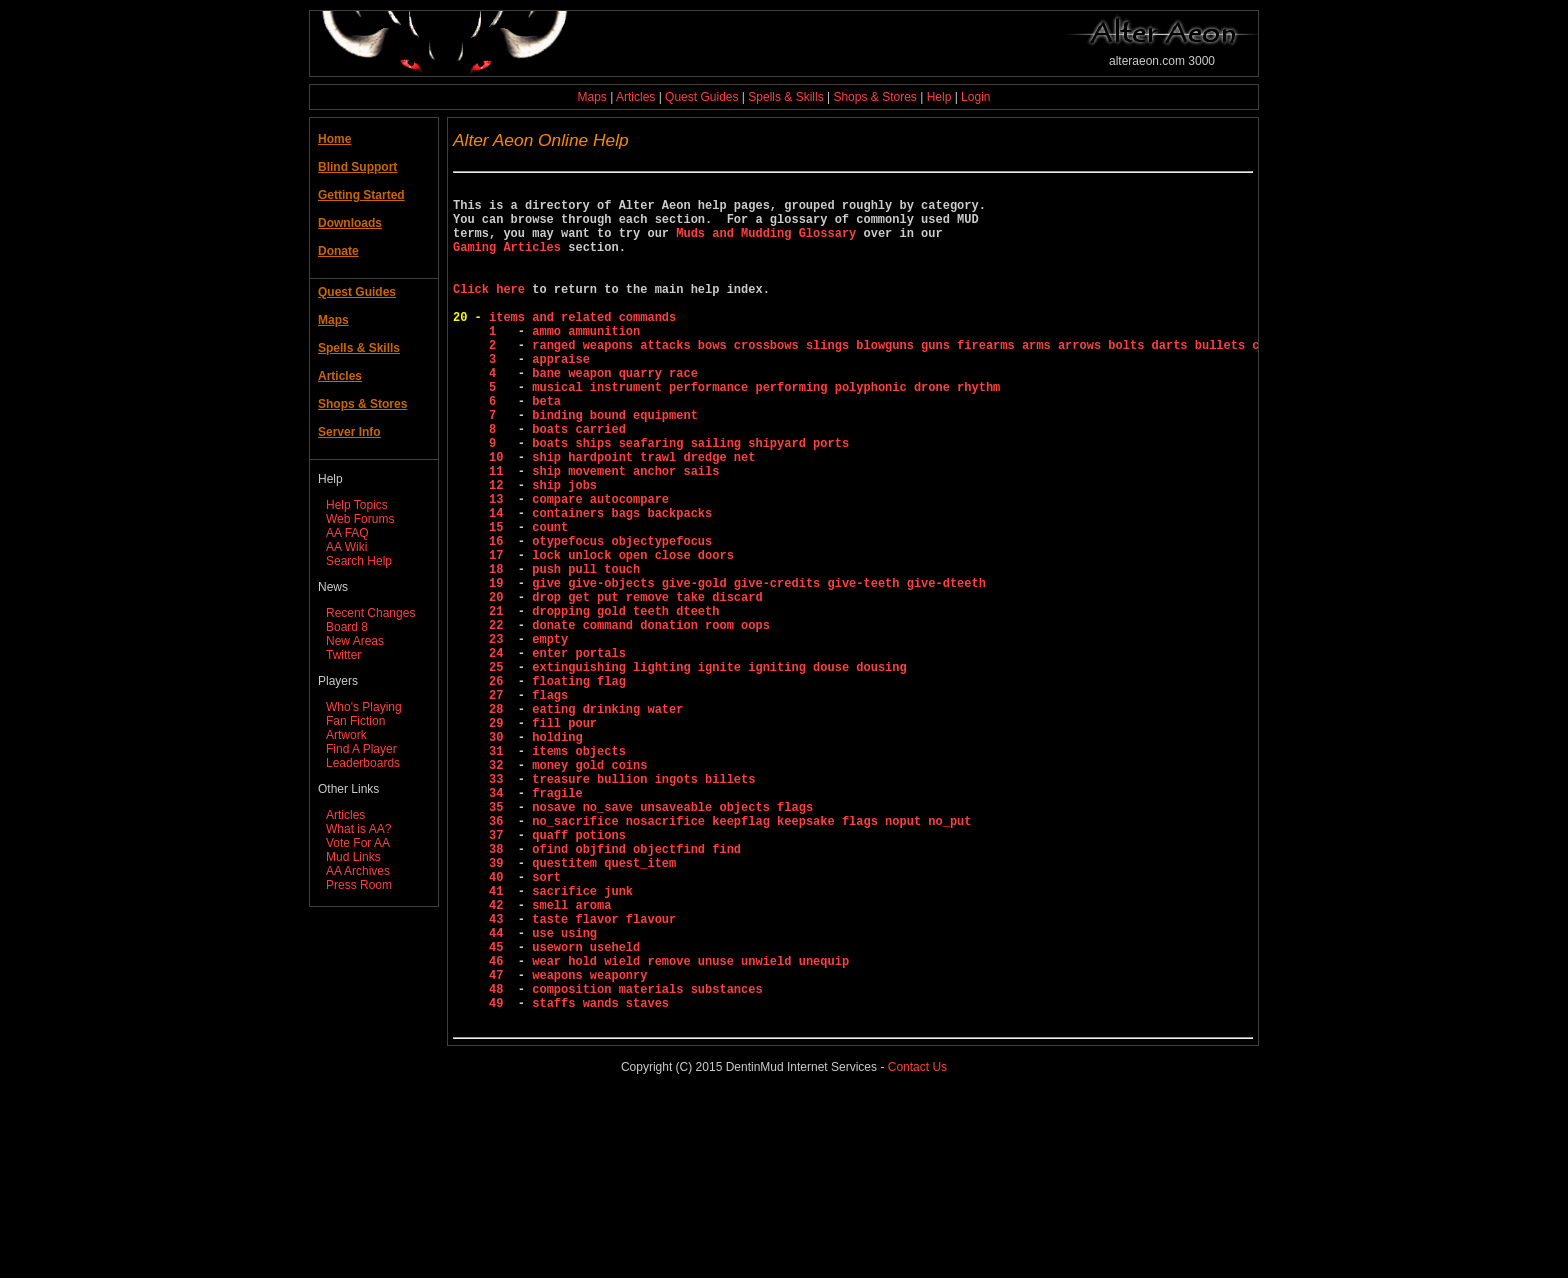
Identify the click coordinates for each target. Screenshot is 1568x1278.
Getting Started (361, 195)
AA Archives (358, 871)
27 (500, 805)
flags (550, 805)
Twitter (343, 655)
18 (500, 652)
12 (500, 550)
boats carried (579, 482)
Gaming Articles (507, 261)
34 (500, 924)
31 (500, 873)
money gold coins (589, 890)
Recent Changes (370, 613)
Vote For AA (358, 843)
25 (500, 771)
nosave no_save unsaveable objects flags (672, 941)
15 (500, 601)
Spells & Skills (785, 97)
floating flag (579, 788)
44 (500, 1094)
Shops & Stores (874, 97)
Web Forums (360, 519)
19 (500, 669)
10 (500, 516)
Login (975, 97)
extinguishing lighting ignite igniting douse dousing (719, 771)
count (550, 601)
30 (500, 856)
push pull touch (586, 652)
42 (500, 1060)
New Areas (355, 641)
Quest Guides (701, 97)
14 (500, 584)
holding (557, 856)
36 (500, 958)
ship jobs (564, 550)
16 (500, 618)
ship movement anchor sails (625, 533)
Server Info (349, 432)
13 (500, 567)
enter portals (579, 754)
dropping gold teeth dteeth (625, 703)
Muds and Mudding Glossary (766, 244)
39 (500, 1009)
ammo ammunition (586, 363)
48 (500, 1162)
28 (500, 822)
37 (500, 975)
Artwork (346, 735)
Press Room (359, 885)
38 (500, 992)
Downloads (350, 223)
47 (500, 1145)
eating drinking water (607, 822)
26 (500, 788)
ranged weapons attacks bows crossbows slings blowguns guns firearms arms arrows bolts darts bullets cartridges (928, 380)
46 (500, 1128)
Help (939, 97)
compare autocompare (600, 567)
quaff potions (579, 975)
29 (500, 839)
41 (500, 1043)
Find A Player (361, 749)
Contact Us (917, 1247)
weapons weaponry (589, 1145)
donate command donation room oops (651, 720)
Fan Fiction (355, 721)
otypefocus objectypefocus (622, 618)
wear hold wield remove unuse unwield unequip (690, 1128)
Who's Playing (364, 707)
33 (500, 907)
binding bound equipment (615, 465)
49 (500, 1179)
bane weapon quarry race (615, 414)
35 (500, 941)
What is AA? (358, 829)
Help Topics (357, 505)
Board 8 (347, 627)
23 (500, 737)
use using (564, 1094)
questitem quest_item (604, 1009)
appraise (561, 397)
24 (500, 754)
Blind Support (357, 167)
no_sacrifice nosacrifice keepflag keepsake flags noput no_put (751, 958)
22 (500, 720)
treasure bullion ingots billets (643, 907)
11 (500, 533)
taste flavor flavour (604, 1077)
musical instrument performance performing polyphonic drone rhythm (766, 431)
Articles (635, 97)
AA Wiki (346, 547)
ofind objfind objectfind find (636, 992)
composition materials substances (647, 1162)
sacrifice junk (582, 1043)
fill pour (564, 839)
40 (500, 1026)
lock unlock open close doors (633, 635)
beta (546, 448)
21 (500, 703)
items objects (579, 873)
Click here (489, 312)
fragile (557, 924)
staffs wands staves (600, 1179)
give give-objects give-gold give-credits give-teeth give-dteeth (759, 669)
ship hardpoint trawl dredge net (643, 516)
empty (550, 737)
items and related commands (582, 346)
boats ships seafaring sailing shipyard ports (690, 499)
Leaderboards (363, 763)
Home (334, 139)
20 (500, 686)
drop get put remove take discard (647, 686)
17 (500, 635)
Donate (338, 251)
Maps (592, 97)
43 (500, 1077)
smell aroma (571, 1060)
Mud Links (353, 857)
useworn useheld (586, 1111)
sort (546, 1026)
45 (500, 1111)
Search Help (359, 561)
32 (500, 890)
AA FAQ (347, 533)
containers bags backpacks (622, 584)
